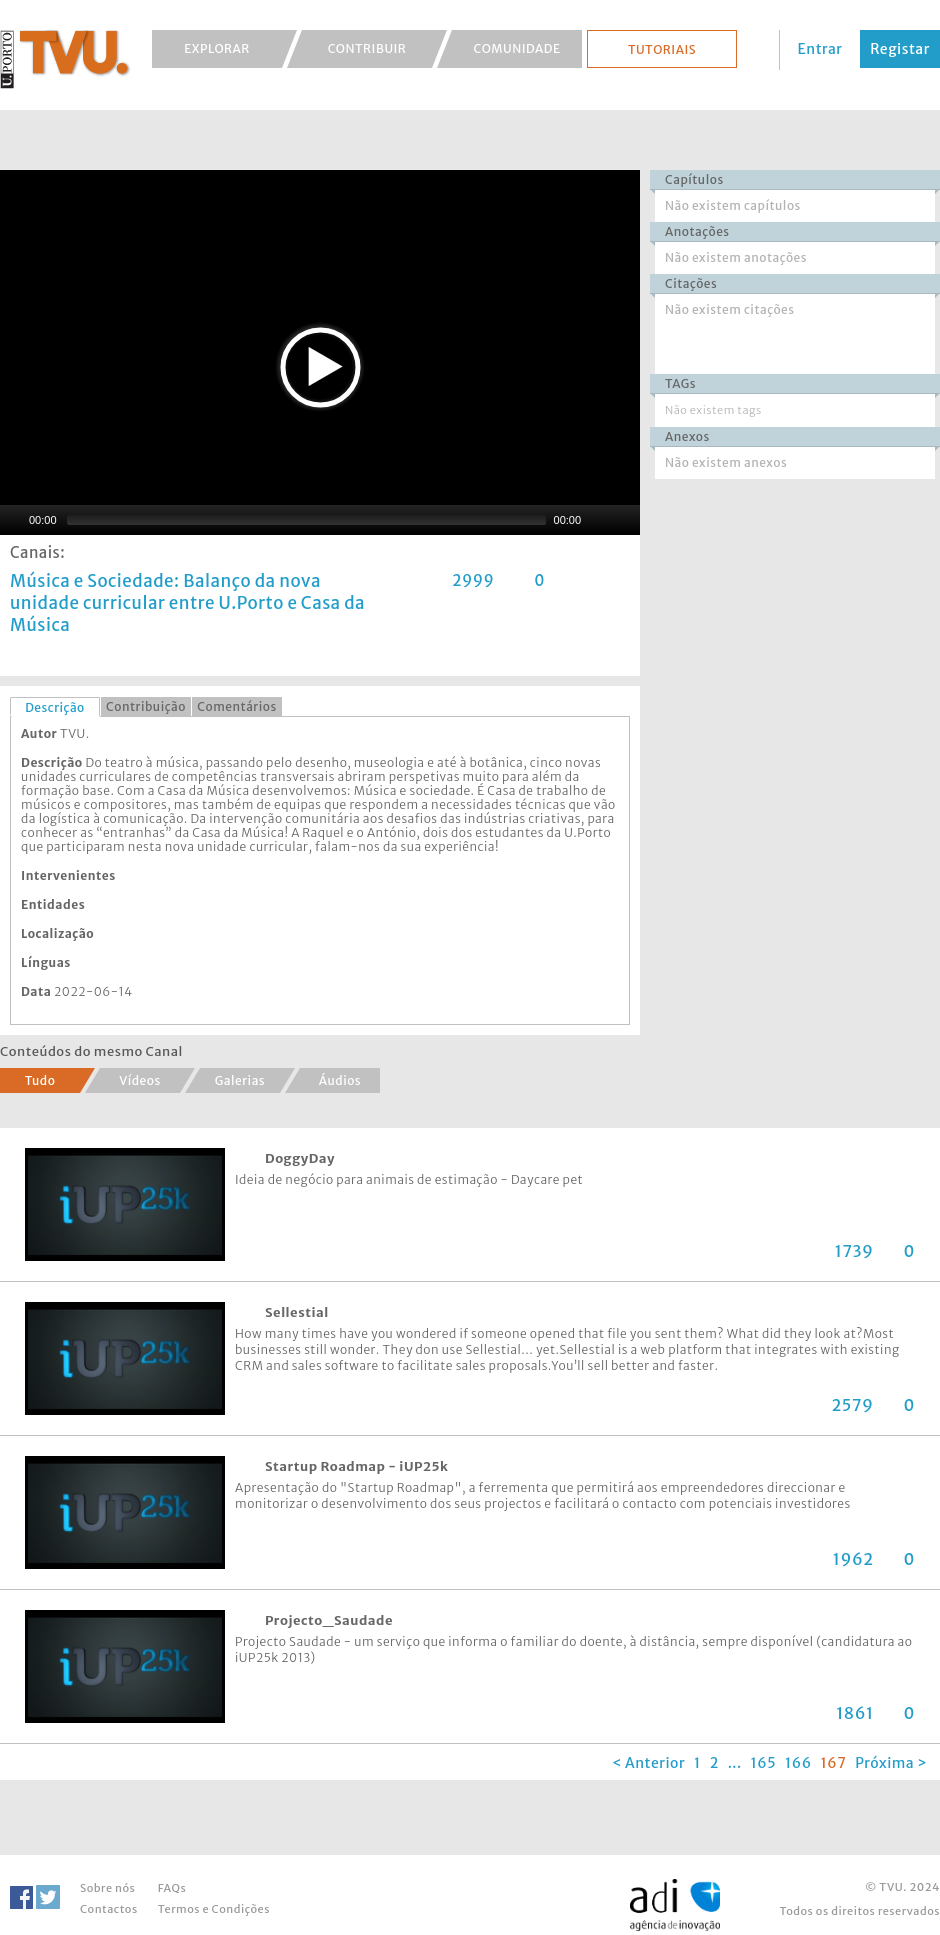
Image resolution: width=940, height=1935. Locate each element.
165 (764, 1763)
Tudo (40, 1080)
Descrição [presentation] (55, 707)
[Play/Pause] (13, 520)
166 (798, 1763)
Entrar (820, 49)
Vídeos (140, 1080)
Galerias (240, 1080)
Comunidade (517, 48)
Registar (900, 49)
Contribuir (367, 48)
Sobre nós (107, 1888)
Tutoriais (662, 49)
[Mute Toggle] (599, 520)
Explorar (217, 48)
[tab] (55, 707)
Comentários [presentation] (236, 706)
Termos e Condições (214, 1909)
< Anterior (648, 1763)
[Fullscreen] (625, 520)
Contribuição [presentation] (146, 706)
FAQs (172, 1888)
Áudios (340, 1080)
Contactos (109, 1909)
